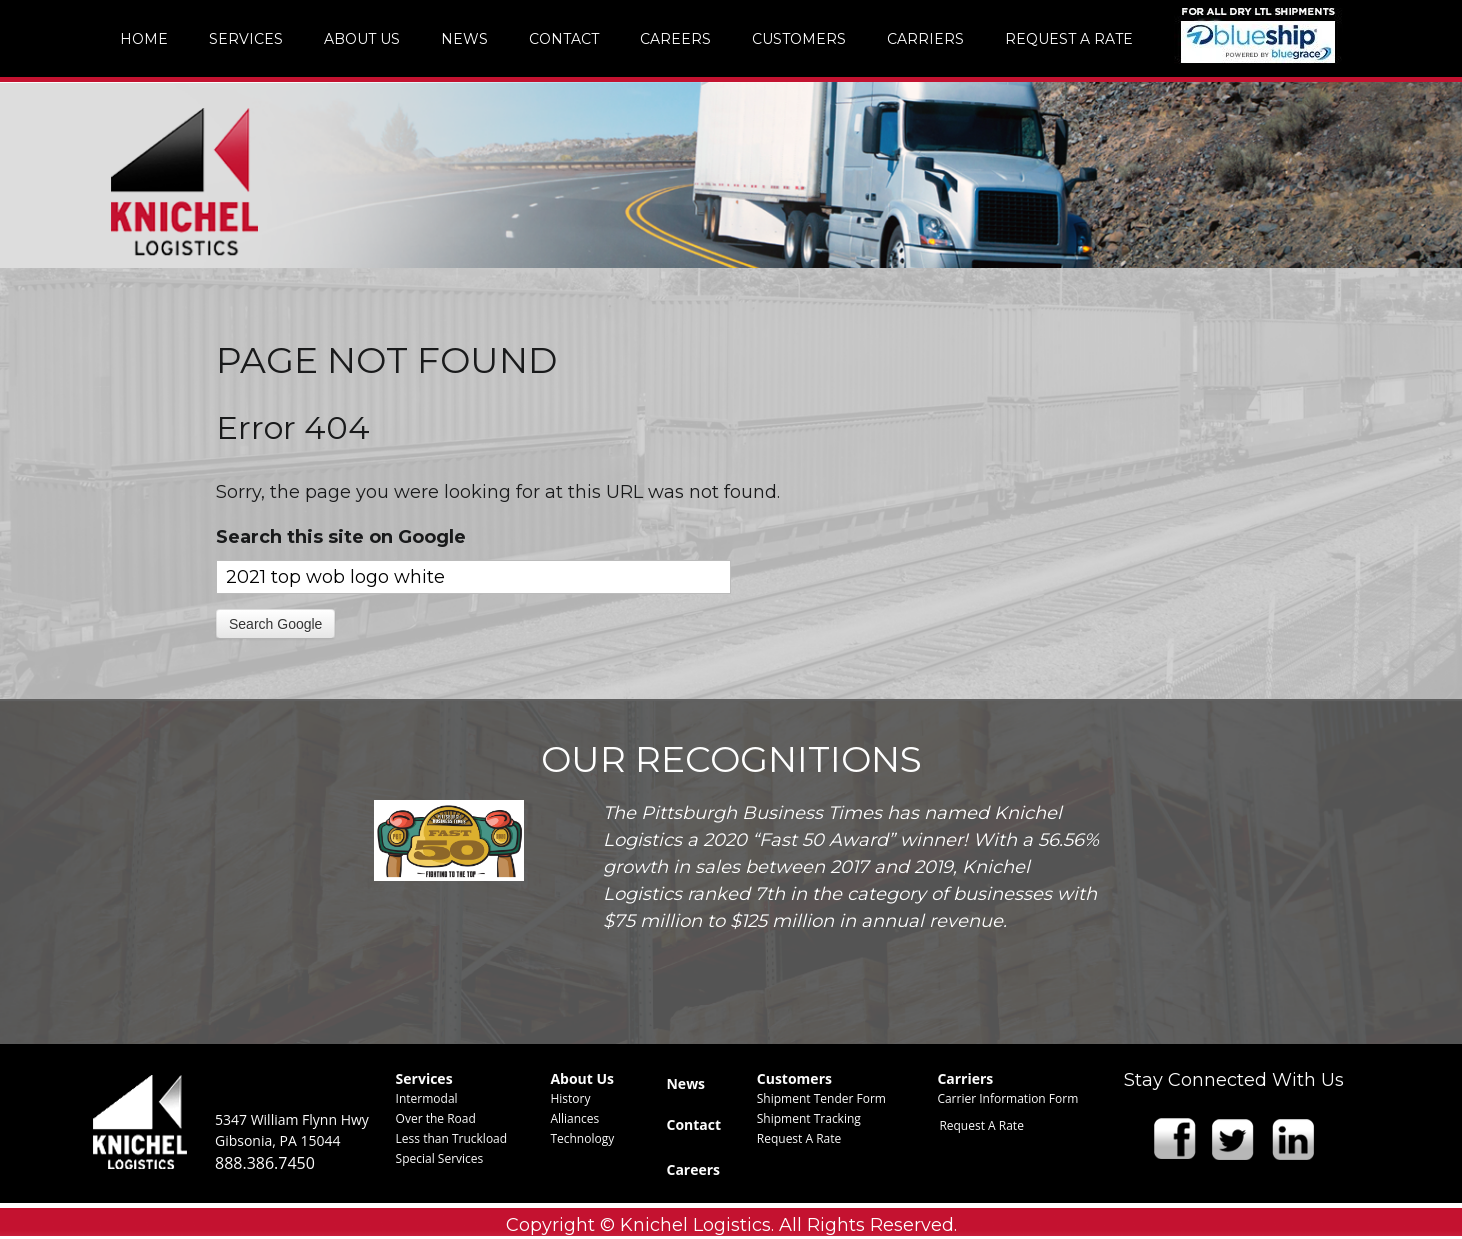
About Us (582, 1078)
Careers (693, 1169)
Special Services (440, 1158)
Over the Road (436, 1118)
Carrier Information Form (1007, 1098)
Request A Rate (799, 1138)
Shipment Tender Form (821, 1098)
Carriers (965, 1078)
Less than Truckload (452, 1138)
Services (424, 1078)
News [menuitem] (464, 39)
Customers (794, 1078)
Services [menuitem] (246, 39)
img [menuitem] (1258, 34)
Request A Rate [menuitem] (1069, 39)
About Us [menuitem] (362, 39)
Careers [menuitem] (675, 39)
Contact (693, 1124)
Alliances (574, 1118)
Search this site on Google (341, 537)
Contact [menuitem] (564, 39)
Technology (582, 1138)
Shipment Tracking (809, 1118)
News (685, 1083)
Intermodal (427, 1098)
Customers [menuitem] (799, 39)
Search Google (275, 624)
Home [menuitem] (144, 39)
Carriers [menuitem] (925, 39)
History (570, 1098)
